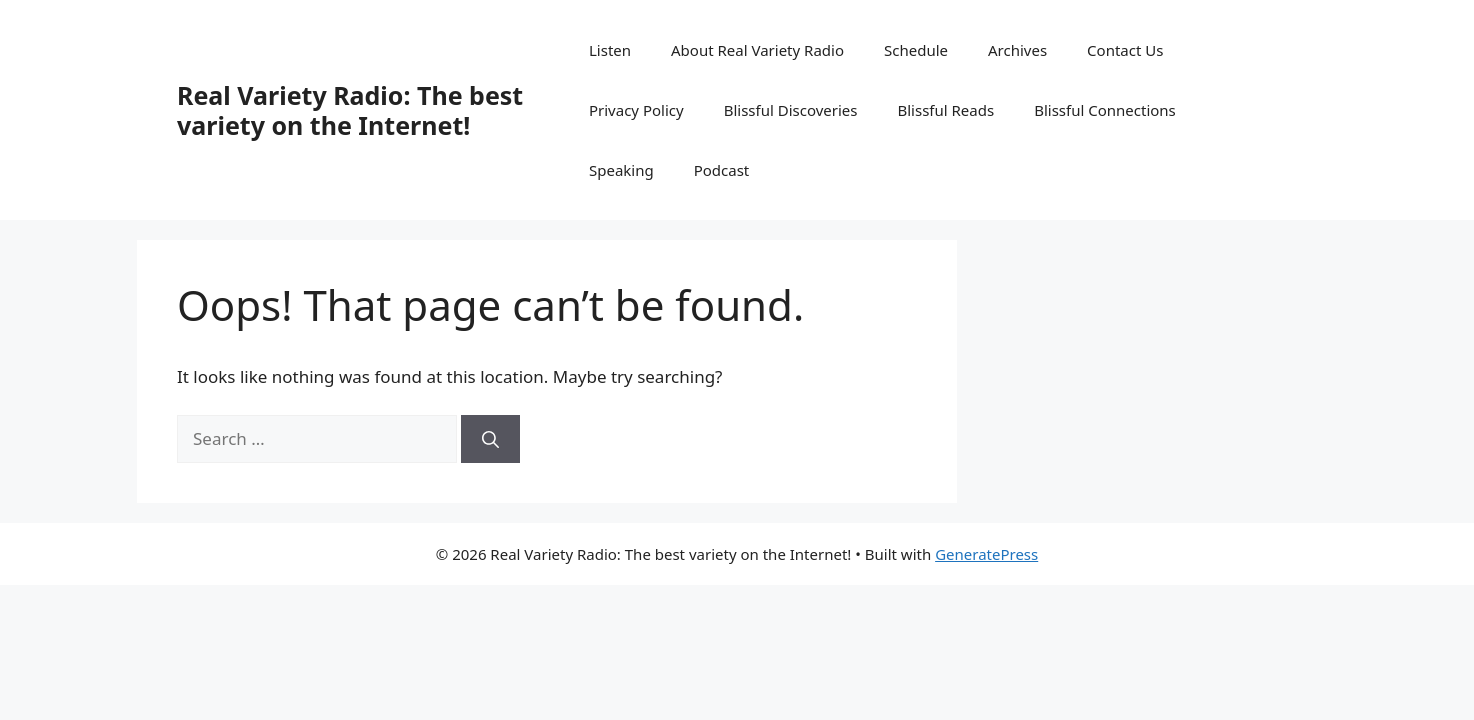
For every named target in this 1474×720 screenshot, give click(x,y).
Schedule (916, 50)
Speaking (621, 170)
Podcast (722, 170)
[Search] (490, 439)
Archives (1017, 50)
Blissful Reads (945, 110)
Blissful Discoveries (791, 110)
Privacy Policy (636, 110)
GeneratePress (986, 554)
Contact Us (1125, 50)
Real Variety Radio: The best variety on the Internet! (350, 110)
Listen (610, 50)
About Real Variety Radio (757, 50)
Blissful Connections (1105, 110)
